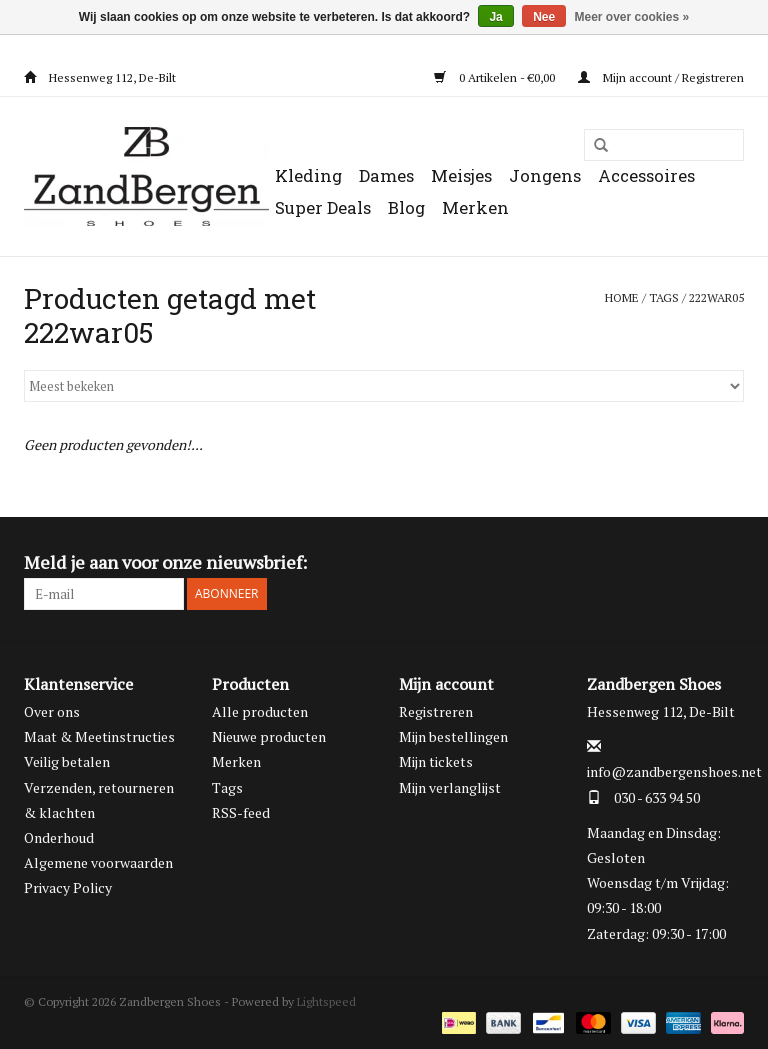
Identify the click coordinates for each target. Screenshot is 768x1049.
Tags (664, 297)
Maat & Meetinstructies (99, 736)
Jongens (545, 175)
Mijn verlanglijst (450, 787)
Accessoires (646, 175)
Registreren (436, 711)
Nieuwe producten (269, 736)
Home (622, 297)
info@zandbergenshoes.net (674, 771)
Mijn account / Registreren (661, 77)
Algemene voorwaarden (98, 862)
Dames (386, 175)
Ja (495, 17)
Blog (406, 207)
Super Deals (323, 207)
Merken (475, 207)
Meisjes (461, 175)
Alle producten (260, 711)
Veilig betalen (67, 761)
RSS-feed (241, 812)
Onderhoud (59, 837)
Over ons (52, 711)
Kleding (308, 175)
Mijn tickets (436, 761)
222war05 (716, 297)
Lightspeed (326, 1001)
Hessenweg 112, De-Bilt (100, 77)
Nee (544, 17)
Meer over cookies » (632, 17)
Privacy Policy (68, 887)
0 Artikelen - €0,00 (496, 77)
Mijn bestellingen (453, 736)
